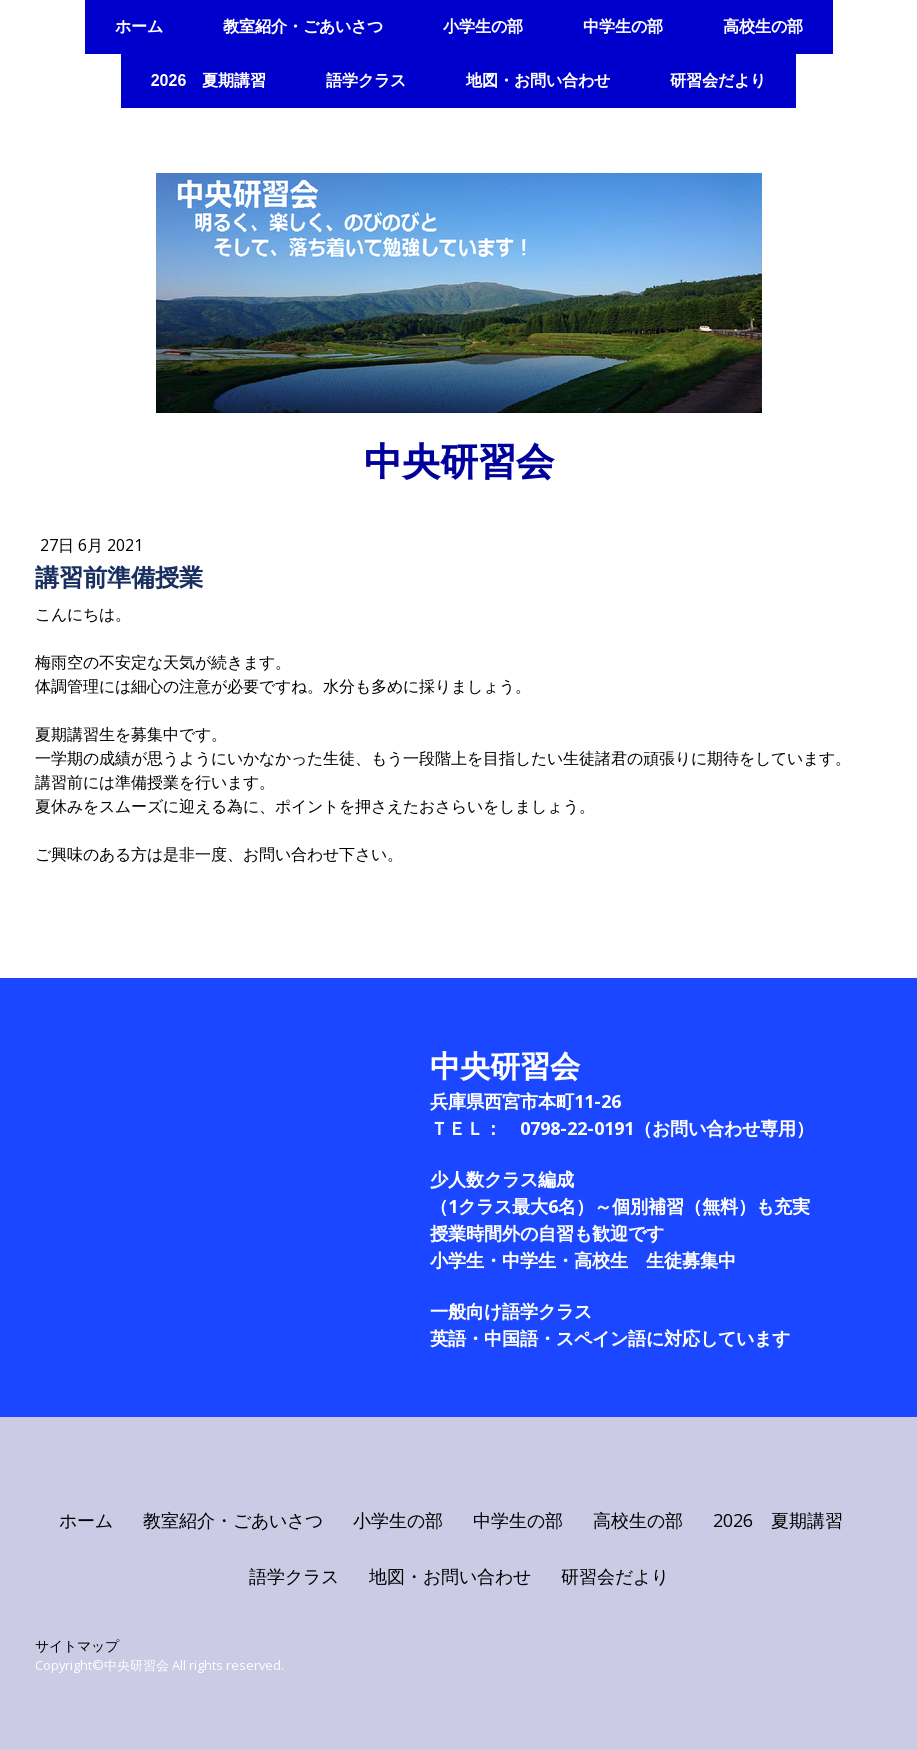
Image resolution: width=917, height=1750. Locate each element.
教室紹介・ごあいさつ (303, 26)
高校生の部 (763, 26)
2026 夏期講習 (209, 80)
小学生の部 (483, 26)
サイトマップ (77, 1645)
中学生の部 (623, 26)
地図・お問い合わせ (538, 80)
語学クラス (366, 80)
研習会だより (718, 80)
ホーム (139, 26)
